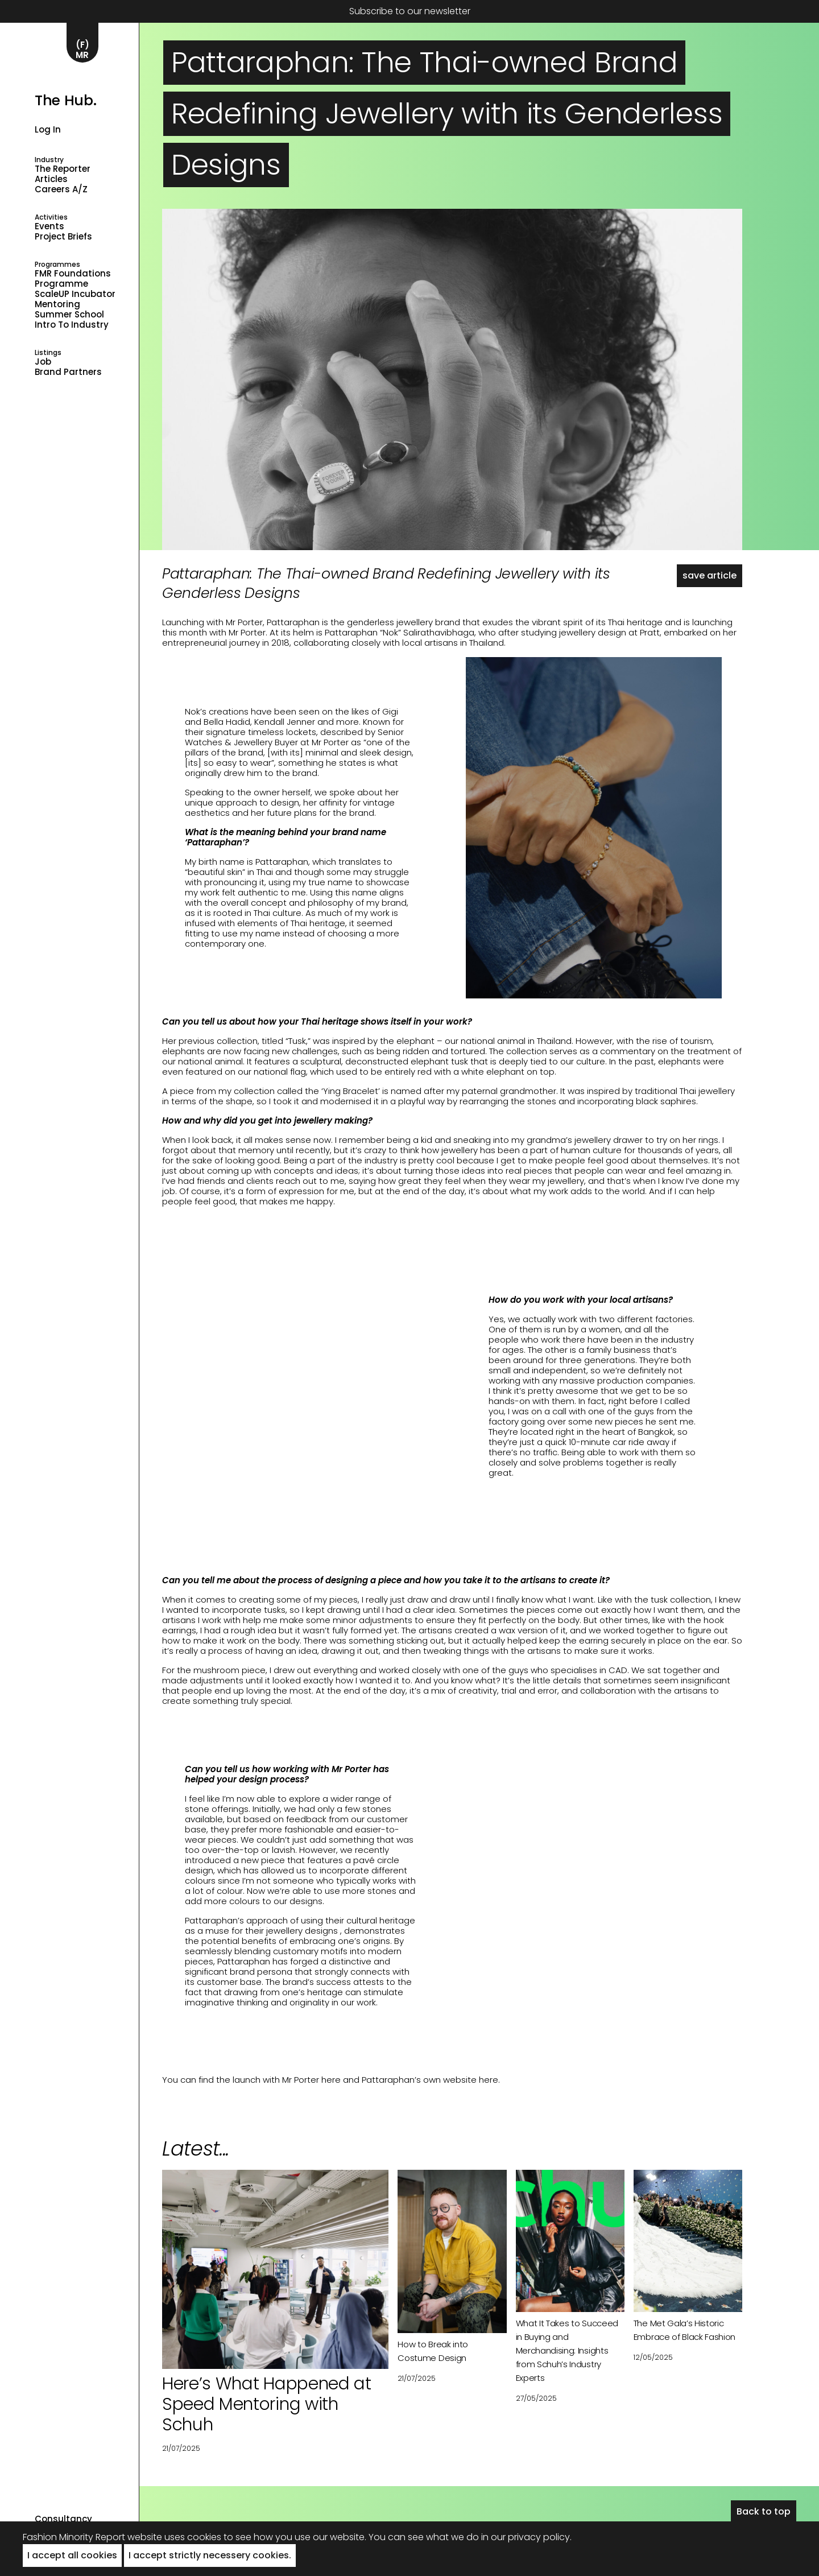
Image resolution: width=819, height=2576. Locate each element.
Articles (51, 179)
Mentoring (57, 304)
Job (43, 362)
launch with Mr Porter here (287, 2080)
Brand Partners (68, 372)
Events (49, 226)
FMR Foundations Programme (73, 279)
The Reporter (62, 169)
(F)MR (82, 50)
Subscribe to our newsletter (409, 11)
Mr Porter (244, 622)
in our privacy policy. (526, 2537)
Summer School (69, 314)
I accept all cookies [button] (72, 2555)
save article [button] (709, 575)
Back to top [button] (764, 2511)
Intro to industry (72, 325)
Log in (48, 129)
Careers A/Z (61, 189)
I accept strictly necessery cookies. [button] (210, 2555)
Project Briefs (63, 237)
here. (489, 2080)
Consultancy (63, 2519)
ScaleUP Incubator (75, 294)
